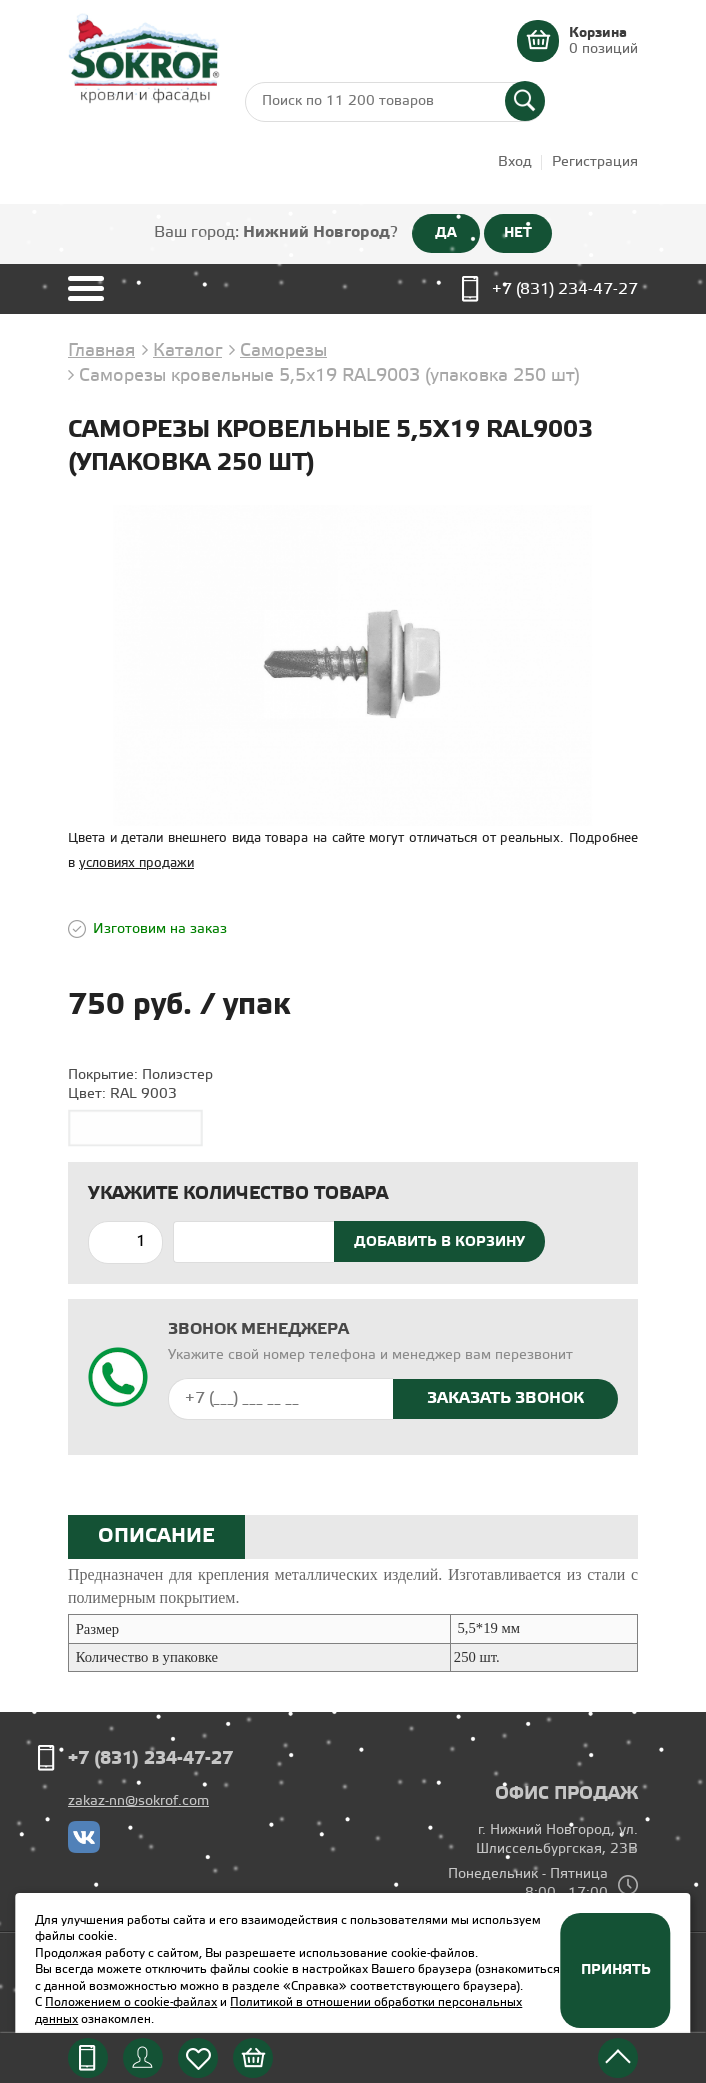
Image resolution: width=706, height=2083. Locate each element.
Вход (515, 162)
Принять (616, 1970)
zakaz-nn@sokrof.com (138, 1801)
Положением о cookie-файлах (131, 2002)
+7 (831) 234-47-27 (565, 289)
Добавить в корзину (439, 1242)
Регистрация (595, 162)
